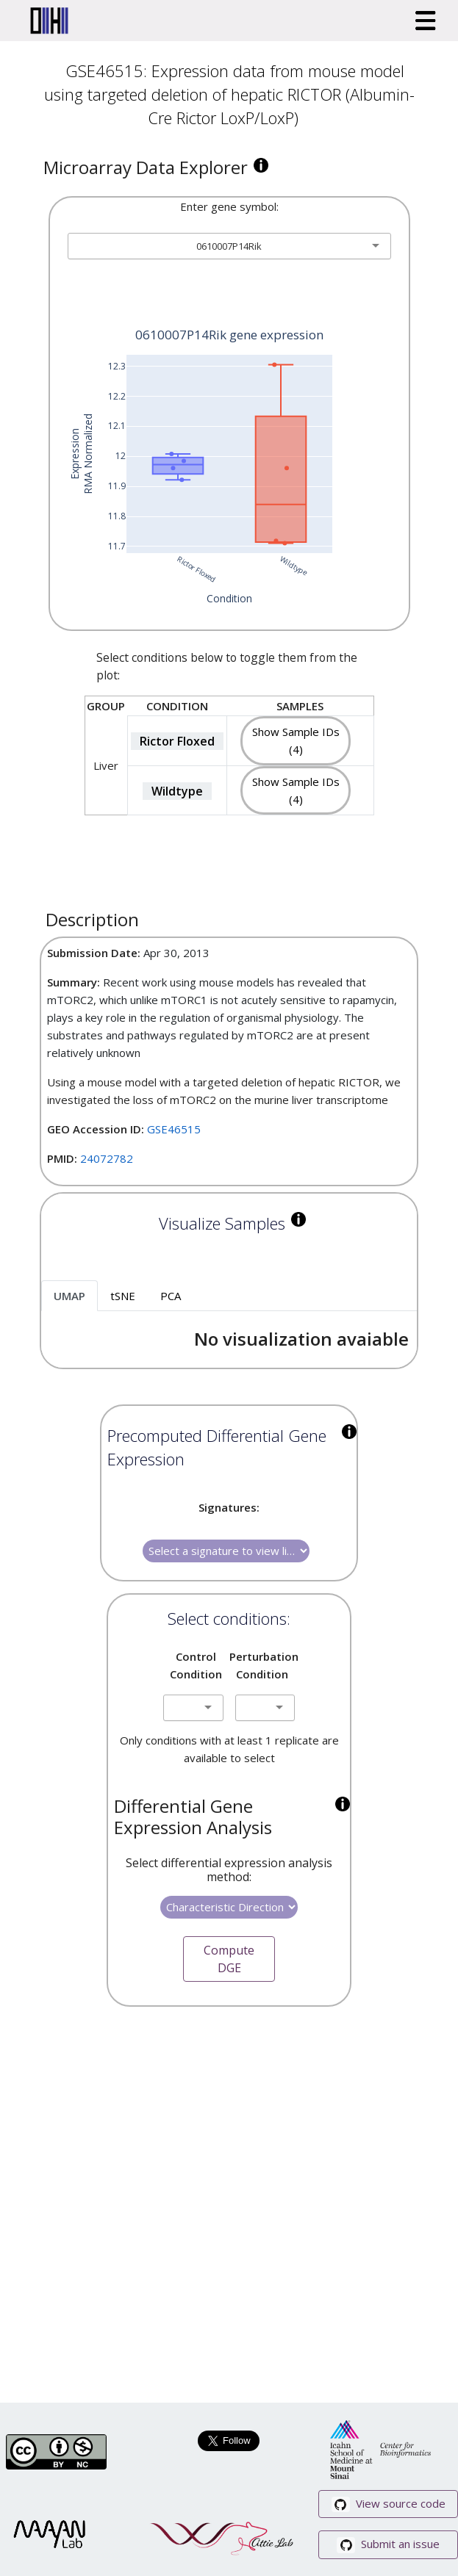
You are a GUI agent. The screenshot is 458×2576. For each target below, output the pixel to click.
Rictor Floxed (177, 741)
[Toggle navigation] (425, 20)
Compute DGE (229, 1959)
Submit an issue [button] (388, 2544)
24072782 (106, 1158)
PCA (170, 1295)
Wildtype (177, 791)
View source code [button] (389, 2504)
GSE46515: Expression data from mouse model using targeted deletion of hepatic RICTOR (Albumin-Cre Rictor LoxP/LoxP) (229, 94)
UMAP (69, 1295)
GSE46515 (174, 1129)
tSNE (122, 1295)
